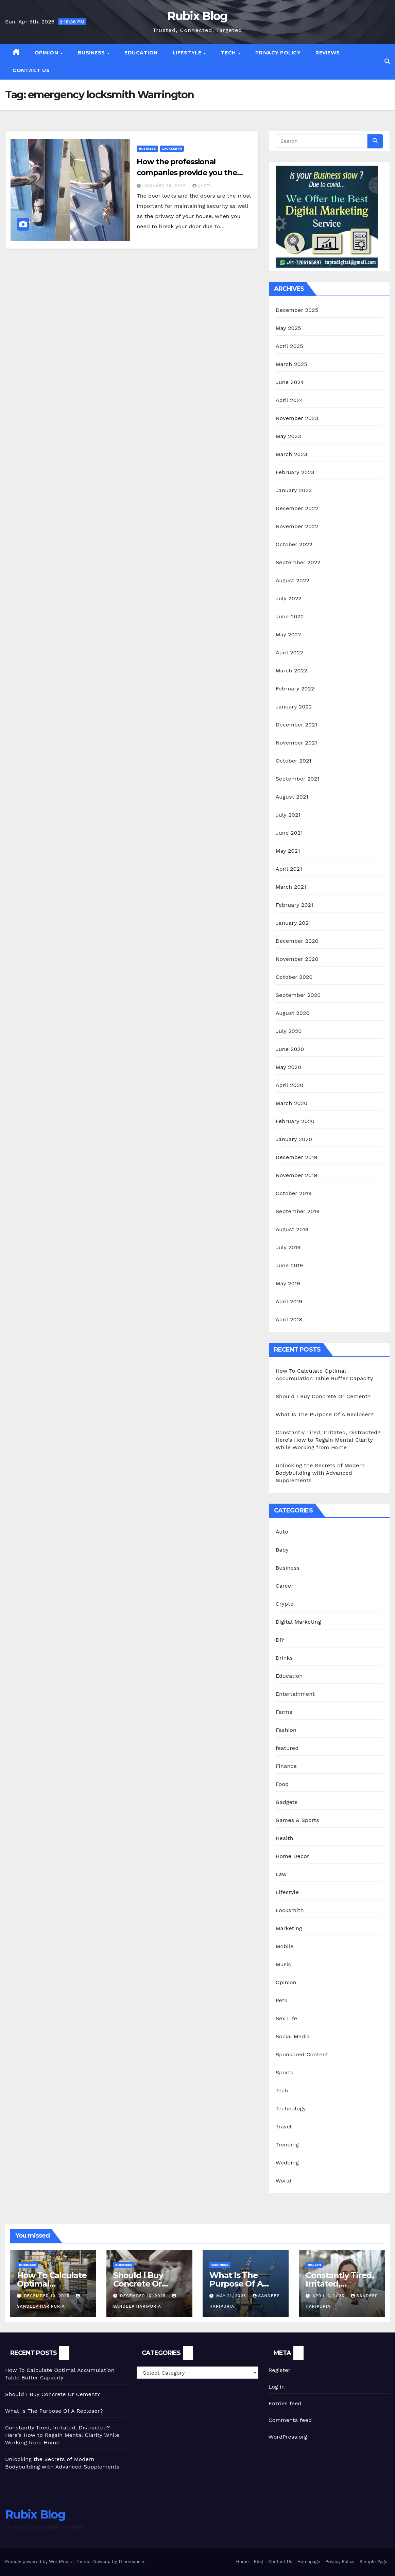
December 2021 (296, 724)
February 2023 (295, 472)
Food (282, 1784)
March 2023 (291, 454)
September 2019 (298, 1211)
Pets (282, 2000)
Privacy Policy (277, 53)
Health (284, 1838)
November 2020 (297, 959)
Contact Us (31, 70)
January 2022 (294, 706)
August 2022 (292, 580)
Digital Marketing (298, 1622)
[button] (387, 61)
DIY (280, 1640)
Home (242, 2561)
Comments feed (290, 2420)
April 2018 (289, 1319)
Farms (284, 1712)
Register (280, 2370)
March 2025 (291, 364)
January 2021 (293, 923)
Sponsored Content (302, 2054)
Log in (277, 2386)
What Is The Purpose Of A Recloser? (325, 1414)
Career (285, 1586)
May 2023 (288, 436)
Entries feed (285, 2403)
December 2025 (297, 310)
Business (92, 53)
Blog (258, 2561)
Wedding (287, 2162)
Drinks (284, 1658)
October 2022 (294, 544)
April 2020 (290, 1085)
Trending (287, 2144)
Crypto (285, 1604)
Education (141, 53)
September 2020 (298, 995)
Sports (284, 2072)
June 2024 (290, 382)
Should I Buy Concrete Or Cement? (323, 1396)
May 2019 (288, 1283)
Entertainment (295, 1694)
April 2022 (289, 652)
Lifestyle (188, 53)
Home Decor (292, 1856)
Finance (286, 1766)
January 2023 (294, 490)
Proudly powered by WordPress (39, 2561)
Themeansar (131, 2561)
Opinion (47, 53)
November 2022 (297, 526)
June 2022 (290, 616)
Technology (291, 2108)
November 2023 (297, 418)
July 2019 (288, 1247)
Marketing (289, 1928)
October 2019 (294, 1193)
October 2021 (293, 760)
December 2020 (297, 941)
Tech (229, 53)
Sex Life (286, 2018)
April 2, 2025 (329, 2295)
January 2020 (294, 1139)
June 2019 (289, 1265)
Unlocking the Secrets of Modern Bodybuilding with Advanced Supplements (320, 1473)
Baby (282, 1549)
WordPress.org (288, 2436)
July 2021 (288, 815)
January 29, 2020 (165, 185)
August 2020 (293, 1013)
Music (283, 1964)
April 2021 (289, 869)
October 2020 (294, 977)
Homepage (308, 2561)
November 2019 (296, 1175)
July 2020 (289, 1031)
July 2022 (289, 598)
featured (287, 1748)
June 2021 (289, 833)
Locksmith (172, 148)
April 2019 (289, 1301)
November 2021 (296, 742)
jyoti (201, 185)
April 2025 (289, 346)
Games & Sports (297, 1820)
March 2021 (291, 887)
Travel (284, 2126)
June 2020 (290, 1049)
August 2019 (292, 1229)
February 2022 (295, 688)
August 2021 (292, 796)
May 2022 (288, 634)
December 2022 (297, 508)
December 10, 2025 (47, 2295)
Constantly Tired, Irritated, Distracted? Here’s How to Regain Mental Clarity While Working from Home (328, 1440)
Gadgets (287, 1802)
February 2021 (294, 905)
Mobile (285, 1946)
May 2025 (288, 328)
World (284, 2180)
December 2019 (296, 1157)
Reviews (327, 53)
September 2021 (298, 778)
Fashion (286, 1730)
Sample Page (374, 2561)
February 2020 (295, 1121)
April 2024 (289, 400)
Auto (282, 1531)
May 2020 (289, 1067)
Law (281, 1874)
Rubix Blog (197, 16)
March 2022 (291, 670)
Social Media (293, 2036)
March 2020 (292, 1103)
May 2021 (288, 851)
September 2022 (298, 562)
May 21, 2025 (232, 2295)
